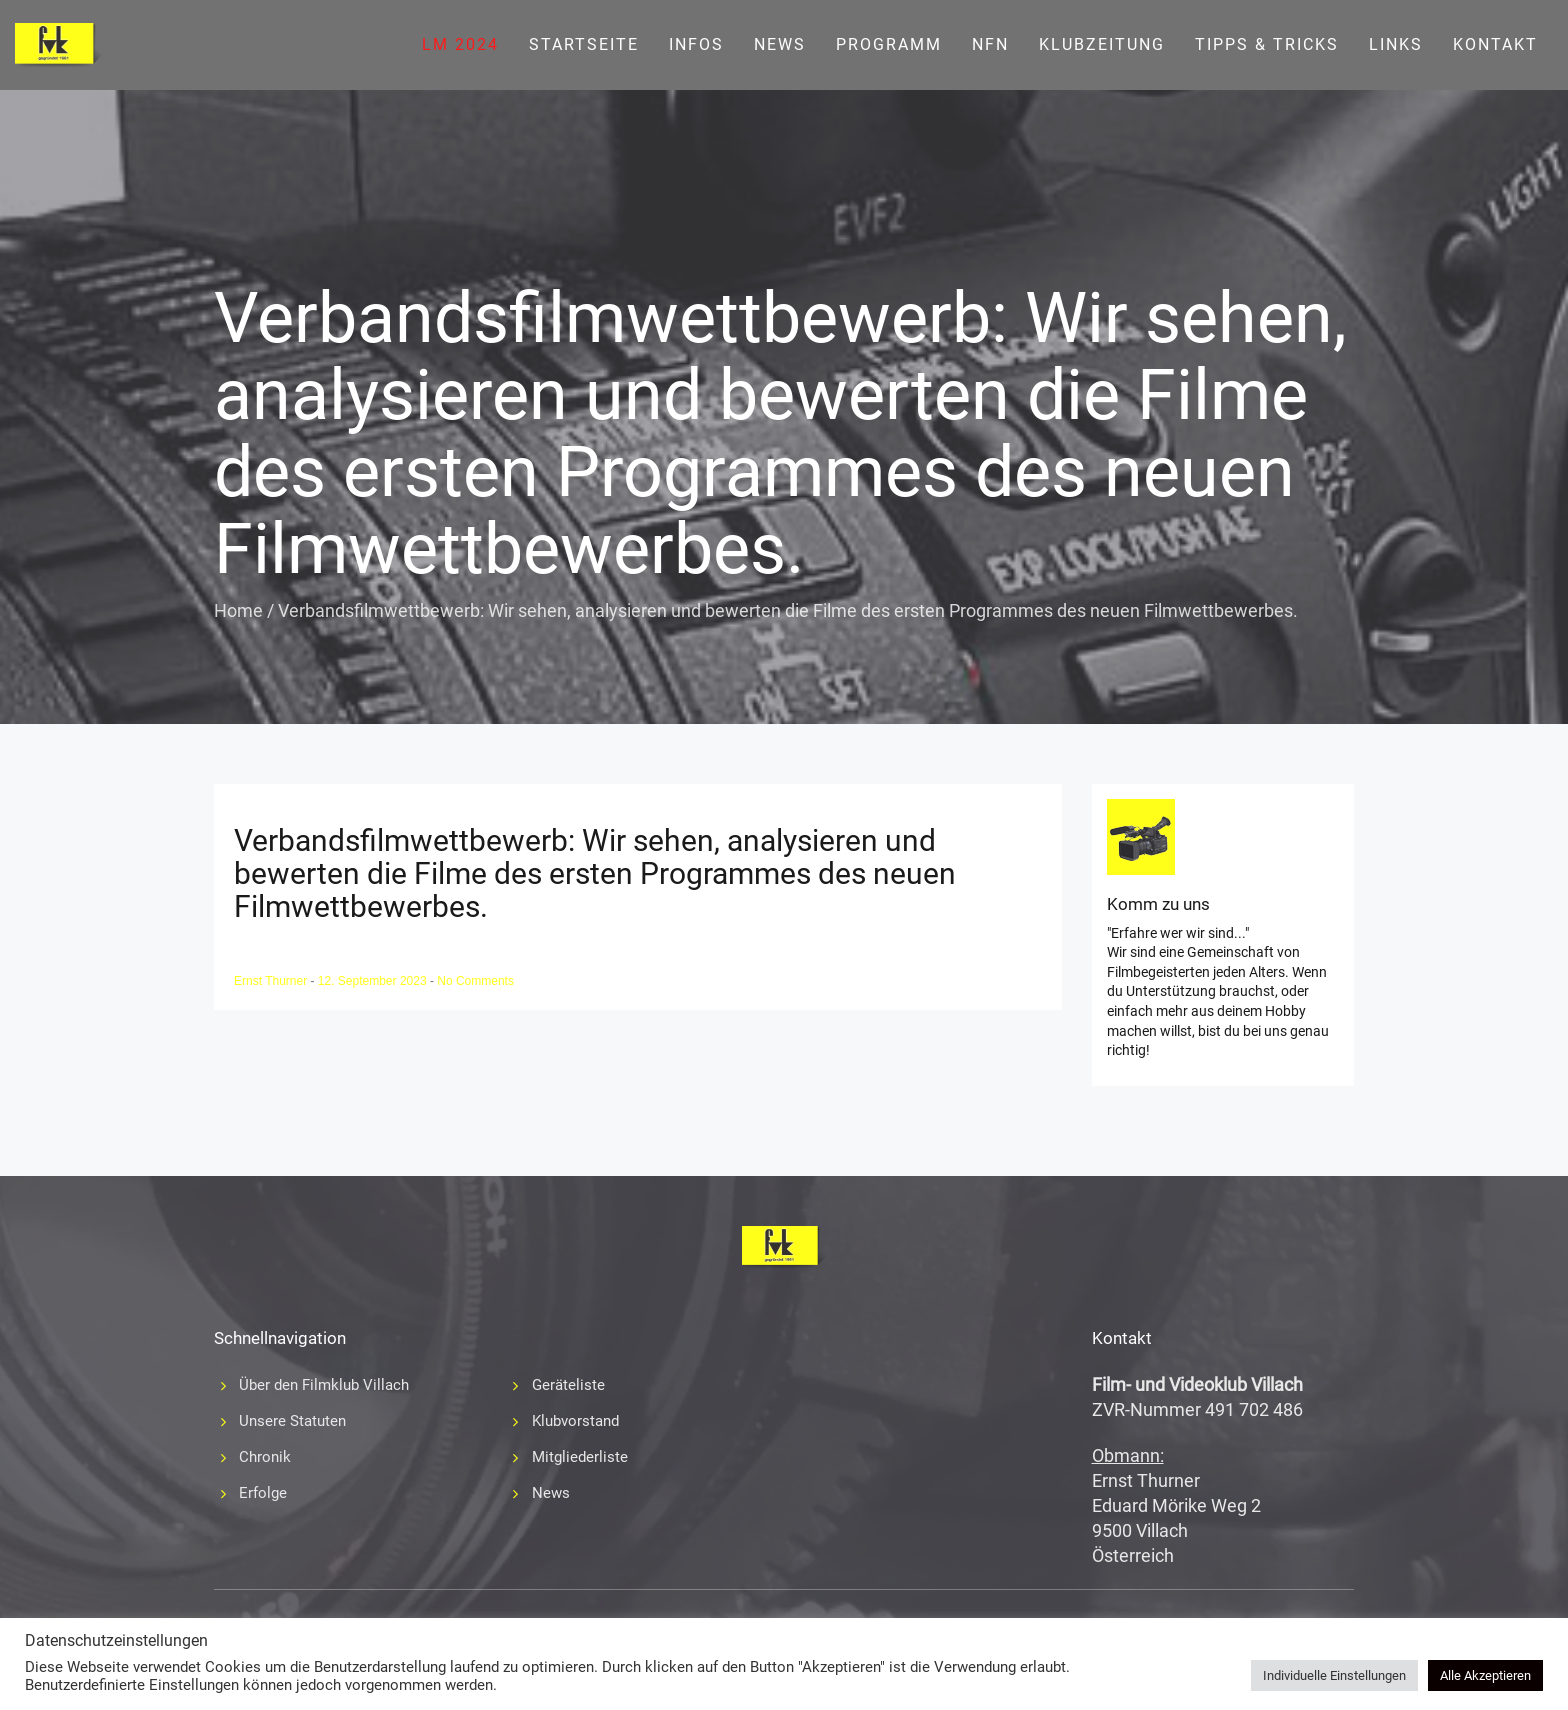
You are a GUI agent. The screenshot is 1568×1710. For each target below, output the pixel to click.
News (780, 44)
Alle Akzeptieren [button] (1485, 1675)
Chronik (265, 1457)
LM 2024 (460, 44)
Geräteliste (568, 1385)
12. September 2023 (374, 981)
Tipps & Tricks (1267, 44)
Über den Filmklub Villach (324, 1385)
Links (1396, 44)
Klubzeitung (1102, 44)
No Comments (475, 981)
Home (238, 610)
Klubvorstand (575, 1421)
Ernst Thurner (272, 981)
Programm (889, 44)
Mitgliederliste (580, 1457)
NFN (990, 44)
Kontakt (1495, 44)
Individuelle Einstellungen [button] (1334, 1675)
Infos (696, 44)
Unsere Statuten (292, 1421)
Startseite (584, 44)
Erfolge (263, 1493)
